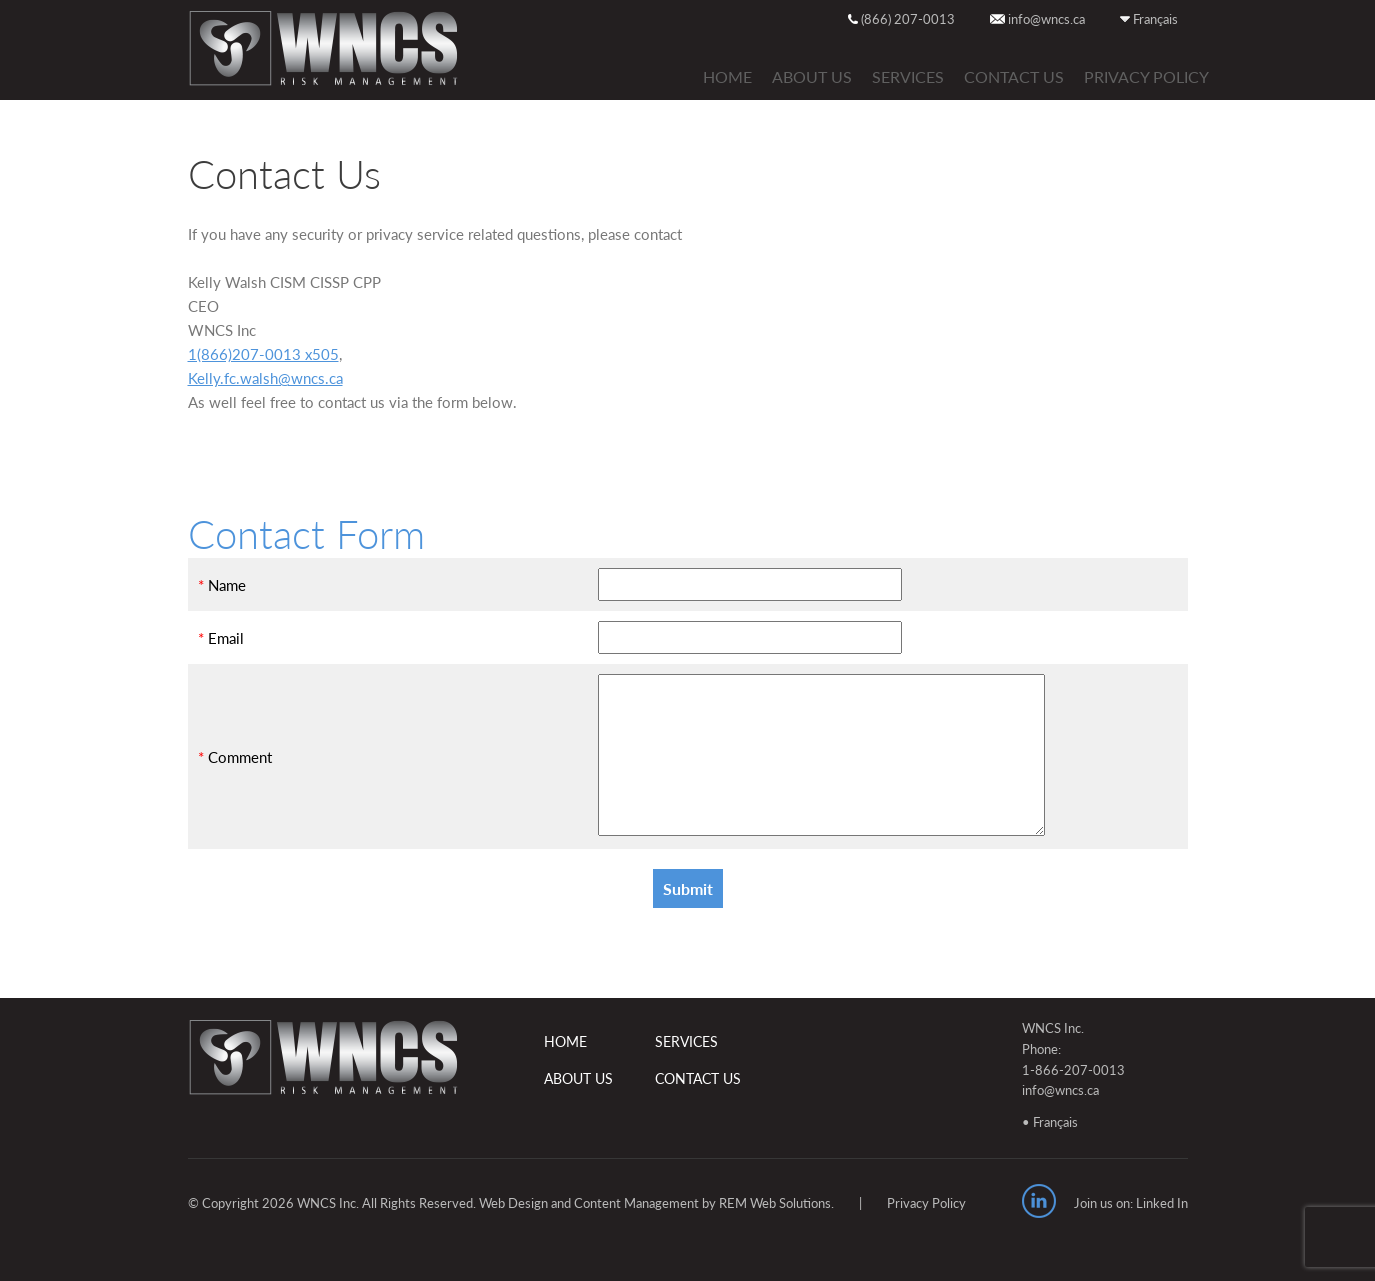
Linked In (1162, 1203)
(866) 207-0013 (901, 19)
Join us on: (1103, 1203)
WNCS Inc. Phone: (1053, 1038)
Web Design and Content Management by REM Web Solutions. (656, 1203)
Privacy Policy (1146, 76)
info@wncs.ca (1037, 19)
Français (1149, 19)
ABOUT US (812, 76)
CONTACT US (1014, 76)
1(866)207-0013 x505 (263, 354)
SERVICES (908, 76)
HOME (727, 76)
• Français (1050, 1122)
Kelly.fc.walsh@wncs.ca (265, 378)
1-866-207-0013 (1073, 1070)
